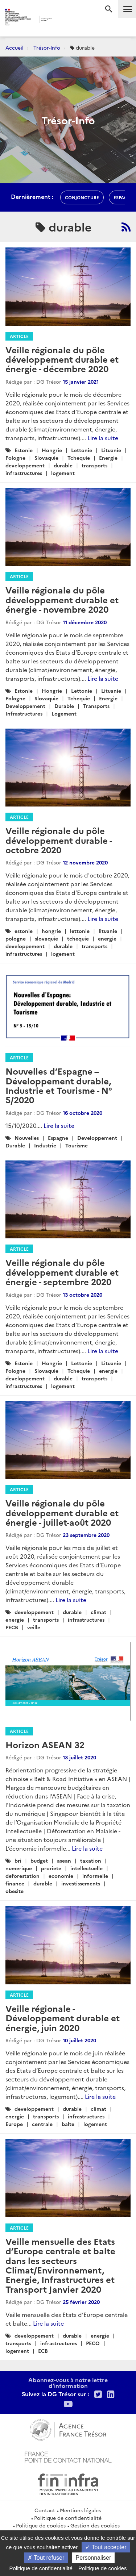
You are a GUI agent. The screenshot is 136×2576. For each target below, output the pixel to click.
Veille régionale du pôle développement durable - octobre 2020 (58, 839)
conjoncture (82, 197)
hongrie (51, 930)
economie (61, 1875)
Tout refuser (46, 2558)
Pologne (15, 457)
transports (94, 465)
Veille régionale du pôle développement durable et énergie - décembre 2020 (62, 359)
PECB (11, 1627)
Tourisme (76, 1145)
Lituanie (111, 450)
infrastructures (23, 472)
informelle (95, 1875)
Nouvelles (27, 1137)
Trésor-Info (46, 47)
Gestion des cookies (95, 2525)
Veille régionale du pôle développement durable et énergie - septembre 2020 (62, 1271)
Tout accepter (105, 2547)
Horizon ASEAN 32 (45, 1744)
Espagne (58, 1137)
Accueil (14, 47)
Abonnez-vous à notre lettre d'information (68, 2382)
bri (18, 1860)
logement (63, 472)
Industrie (45, 1145)
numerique (18, 1868)
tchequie (78, 938)
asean (64, 1860)
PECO (93, 2343)
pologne (15, 938)
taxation (90, 1860)
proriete (51, 1868)
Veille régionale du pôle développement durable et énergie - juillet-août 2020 (62, 1512)
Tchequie (78, 457)
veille (33, 1627)
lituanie (108, 930)
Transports (96, 705)
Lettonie (81, 450)
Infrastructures (23, 713)
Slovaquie (46, 457)
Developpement (25, 705)
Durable (64, 705)
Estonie (24, 450)
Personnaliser (93, 2558)
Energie (108, 457)
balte (68, 2123)
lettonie (80, 930)
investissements (80, 1883)
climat (98, 1612)
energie (107, 938)
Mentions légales (80, 2510)
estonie (24, 930)
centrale (42, 2123)
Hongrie (52, 450)
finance (14, 1883)
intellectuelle (86, 1868)
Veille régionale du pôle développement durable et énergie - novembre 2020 (62, 599)
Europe (14, 2123)
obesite (14, 1891)
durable (63, 465)
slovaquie (46, 938)
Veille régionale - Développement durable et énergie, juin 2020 (62, 2017)
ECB (43, 2350)
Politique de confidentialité (68, 2517)
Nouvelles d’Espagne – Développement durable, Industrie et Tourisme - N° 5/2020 (58, 1085)
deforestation (22, 1875)
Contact (44, 2510)
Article (19, 336)
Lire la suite (102, 438)
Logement (64, 713)
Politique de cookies (41, 2525)
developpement (25, 465)
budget (39, 1860)
